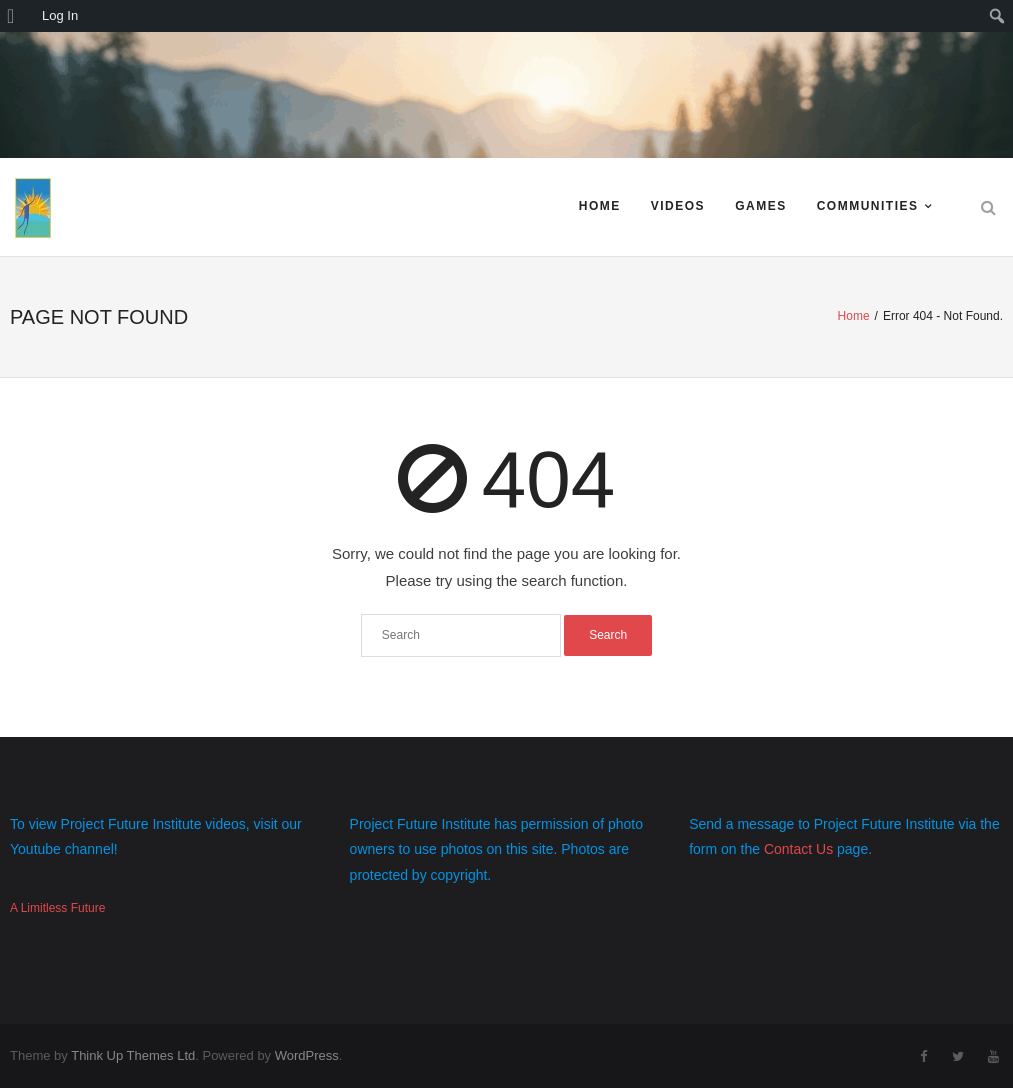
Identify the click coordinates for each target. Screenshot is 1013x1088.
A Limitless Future (57, 908)
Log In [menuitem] (60, 15)
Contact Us (798, 849)
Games (761, 206)
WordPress (307, 1055)
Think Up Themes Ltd (133, 1055)
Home (600, 206)
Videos (678, 206)
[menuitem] (17, 16)
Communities (868, 206)
